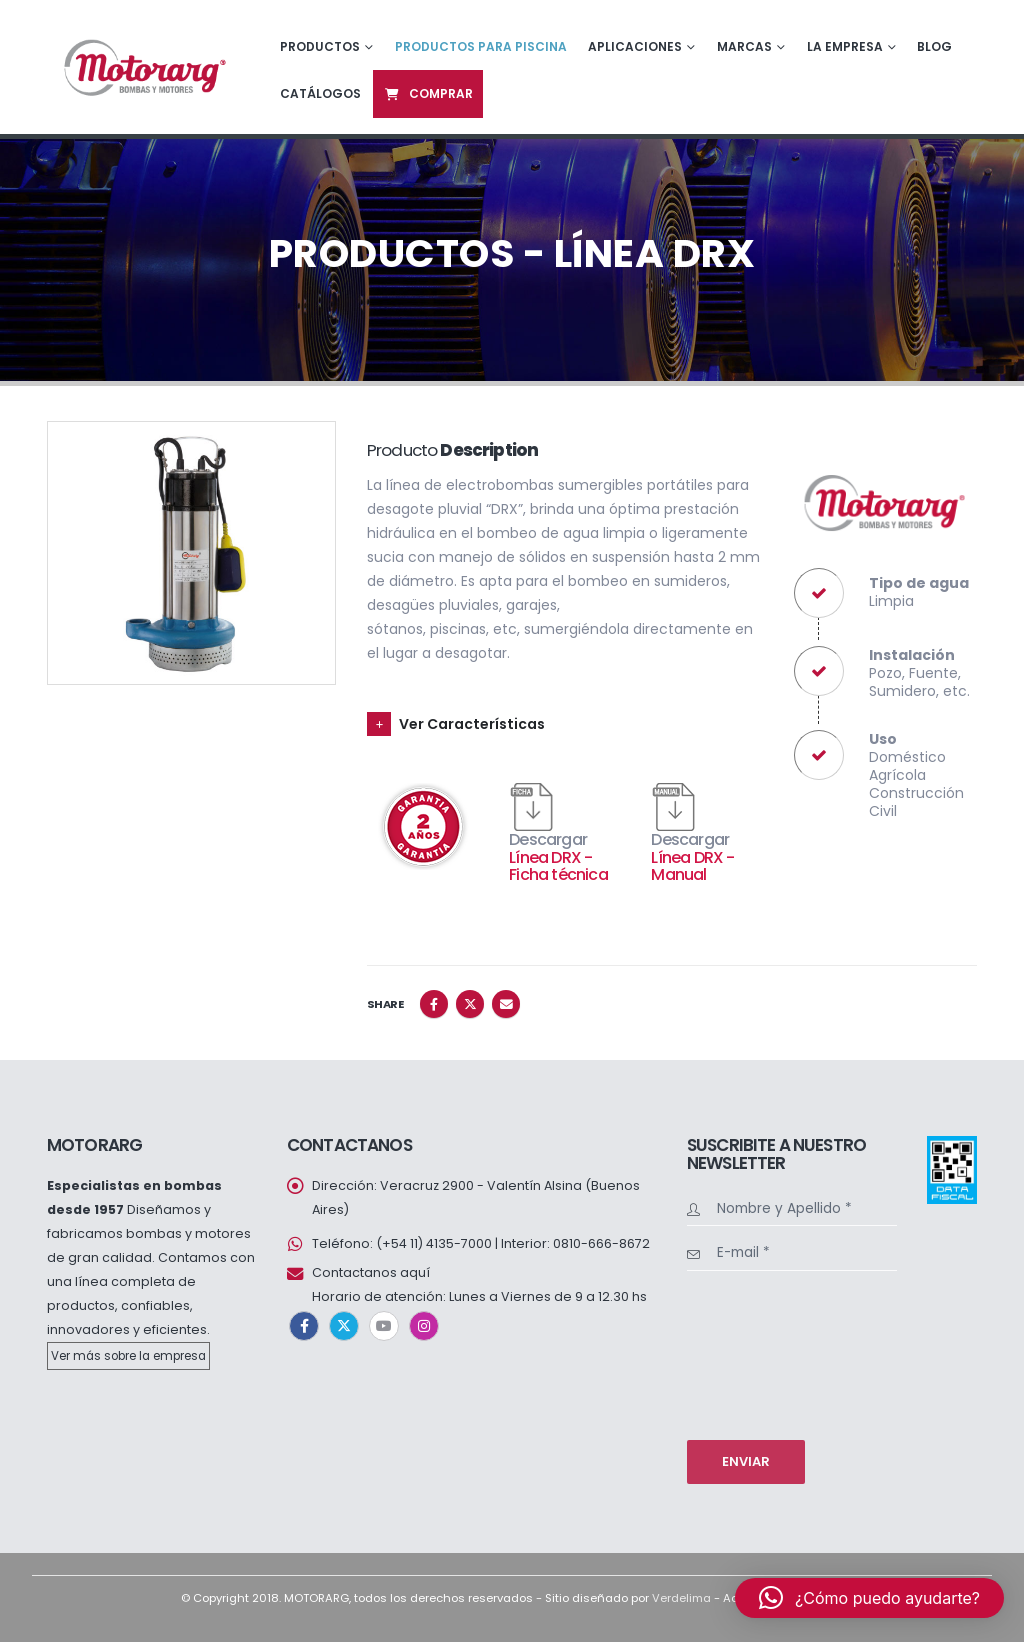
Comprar (428, 93)
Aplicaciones (635, 46)
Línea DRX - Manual (692, 866)
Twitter (470, 1004)
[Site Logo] (143, 66)
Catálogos (320, 93)
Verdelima (681, 1598)
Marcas (744, 46)
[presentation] (769, 1353)
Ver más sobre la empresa (128, 1356)
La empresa (845, 46)
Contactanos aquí (371, 1272)
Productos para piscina (481, 46)
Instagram (424, 1326)
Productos (320, 46)
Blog (934, 46)
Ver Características (472, 724)
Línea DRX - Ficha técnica (558, 866)
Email (506, 1004)
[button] (869, 1598)
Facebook (434, 1004)
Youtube (384, 1326)
